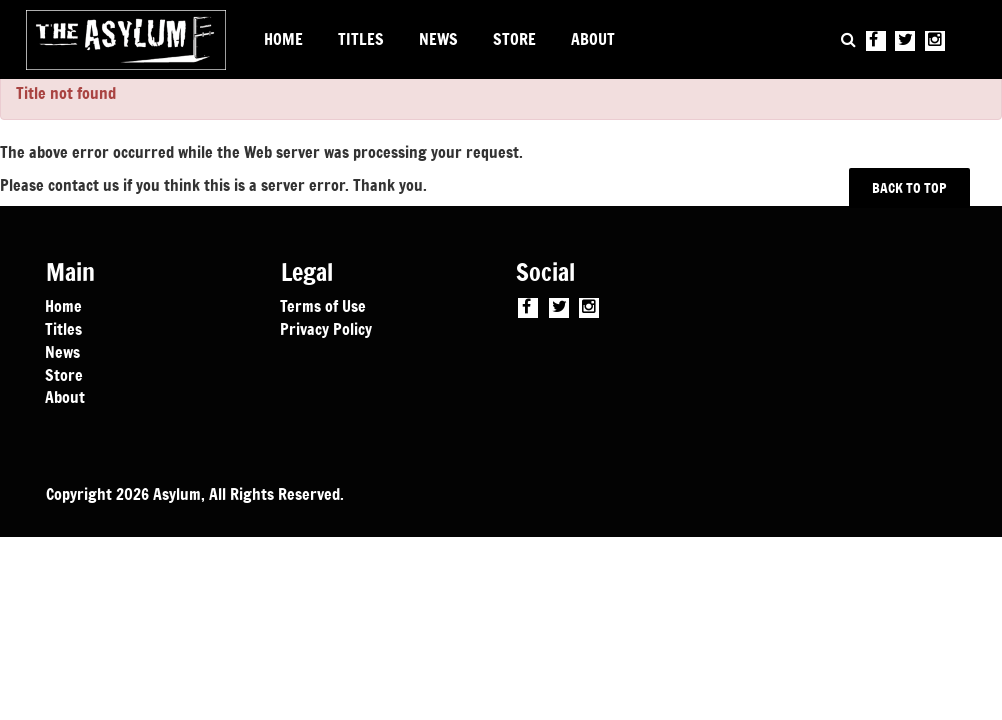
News (62, 351)
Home (63, 305)
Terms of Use (323, 305)
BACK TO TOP (910, 187)
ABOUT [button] (593, 39)
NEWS (438, 39)
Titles (63, 328)
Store (64, 374)
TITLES (361, 39)
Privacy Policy (326, 328)
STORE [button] (514, 39)
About (65, 396)
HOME (283, 39)
